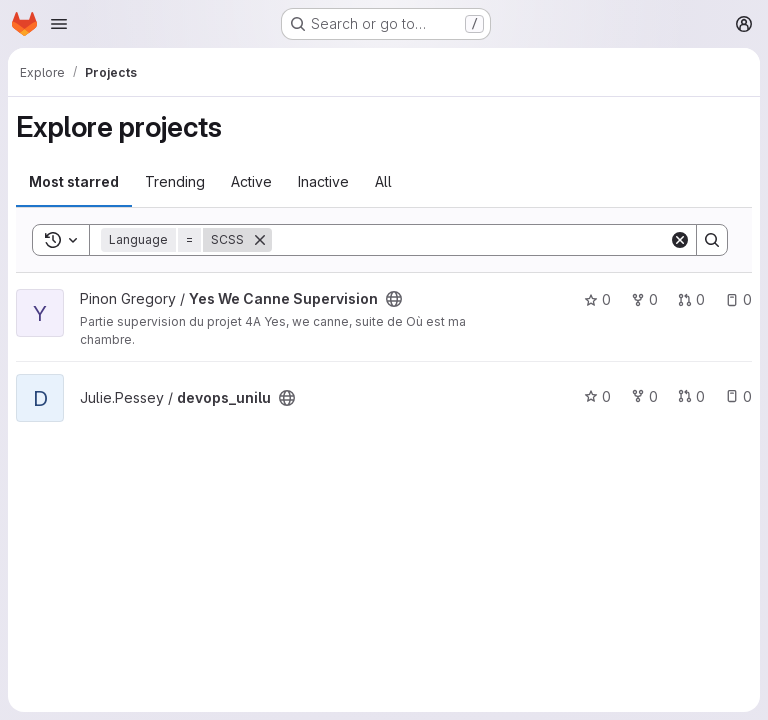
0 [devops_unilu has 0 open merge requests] (691, 396)
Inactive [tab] (323, 181)
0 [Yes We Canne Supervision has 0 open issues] (738, 299)
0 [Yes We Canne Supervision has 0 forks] (644, 299)
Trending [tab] (175, 181)
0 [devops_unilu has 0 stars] (597, 396)
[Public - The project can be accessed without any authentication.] (394, 299)
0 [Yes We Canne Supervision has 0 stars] (597, 299)
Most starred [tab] (74, 181)
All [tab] (383, 181)
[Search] (470, 240)
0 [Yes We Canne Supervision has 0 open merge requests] (691, 299)
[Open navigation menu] (59, 24)
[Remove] (260, 240)
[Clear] (680, 240)
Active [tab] (251, 181)
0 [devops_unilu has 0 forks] (644, 396)
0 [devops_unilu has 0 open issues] (738, 396)
